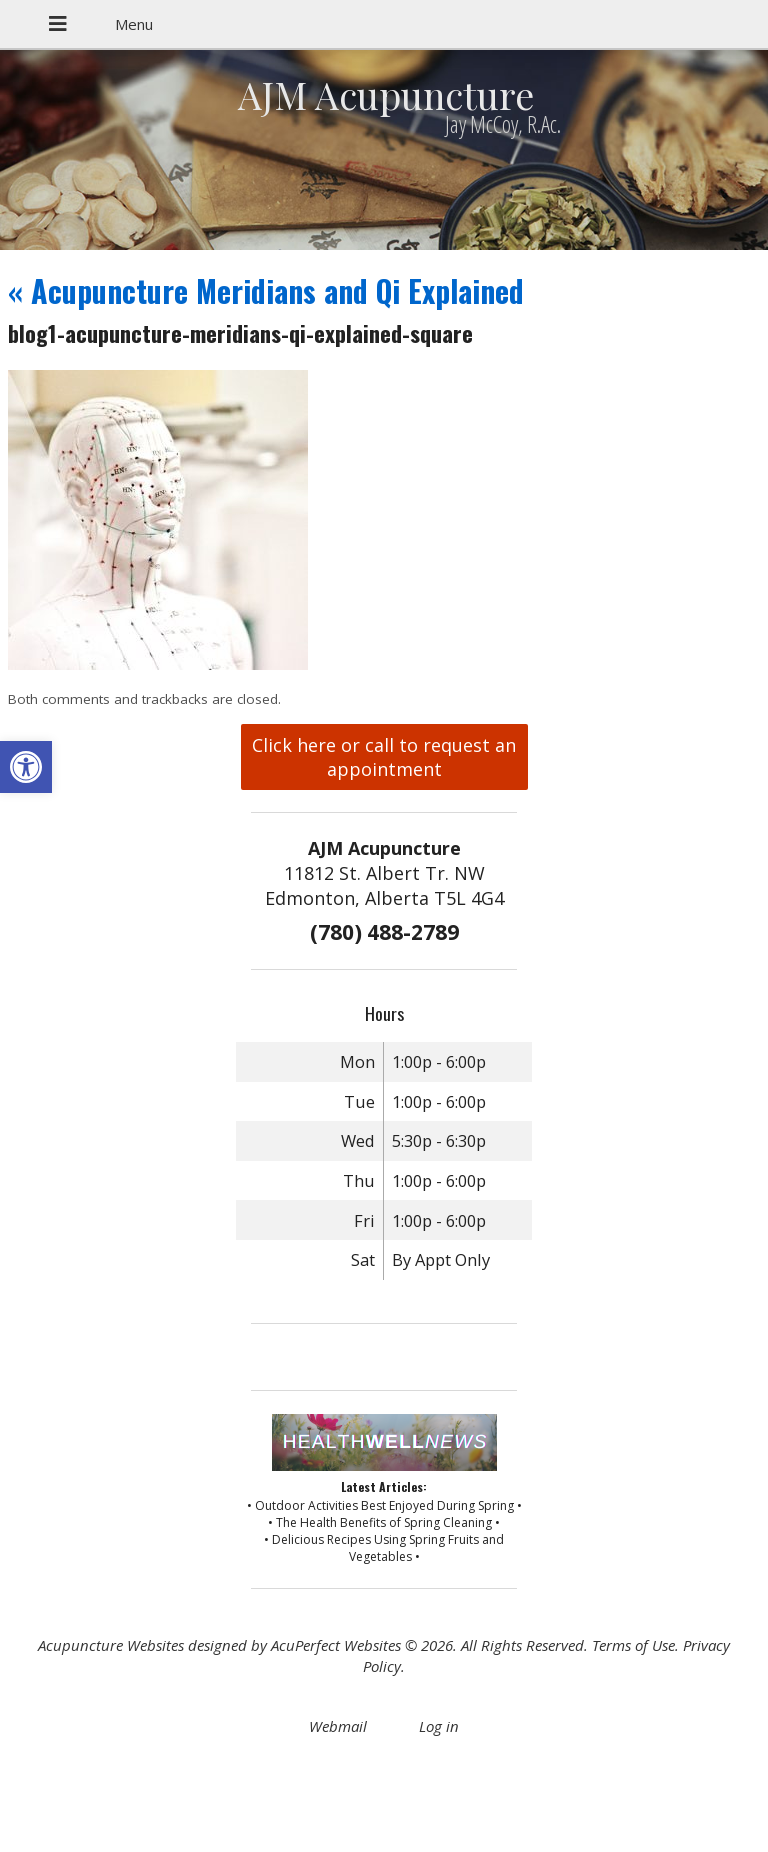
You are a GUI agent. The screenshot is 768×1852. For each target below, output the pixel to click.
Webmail (338, 1726)
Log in (439, 1726)
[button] (26, 767)
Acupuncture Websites (111, 1645)
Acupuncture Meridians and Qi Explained (266, 290)
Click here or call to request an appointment (384, 757)
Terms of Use (633, 1645)
